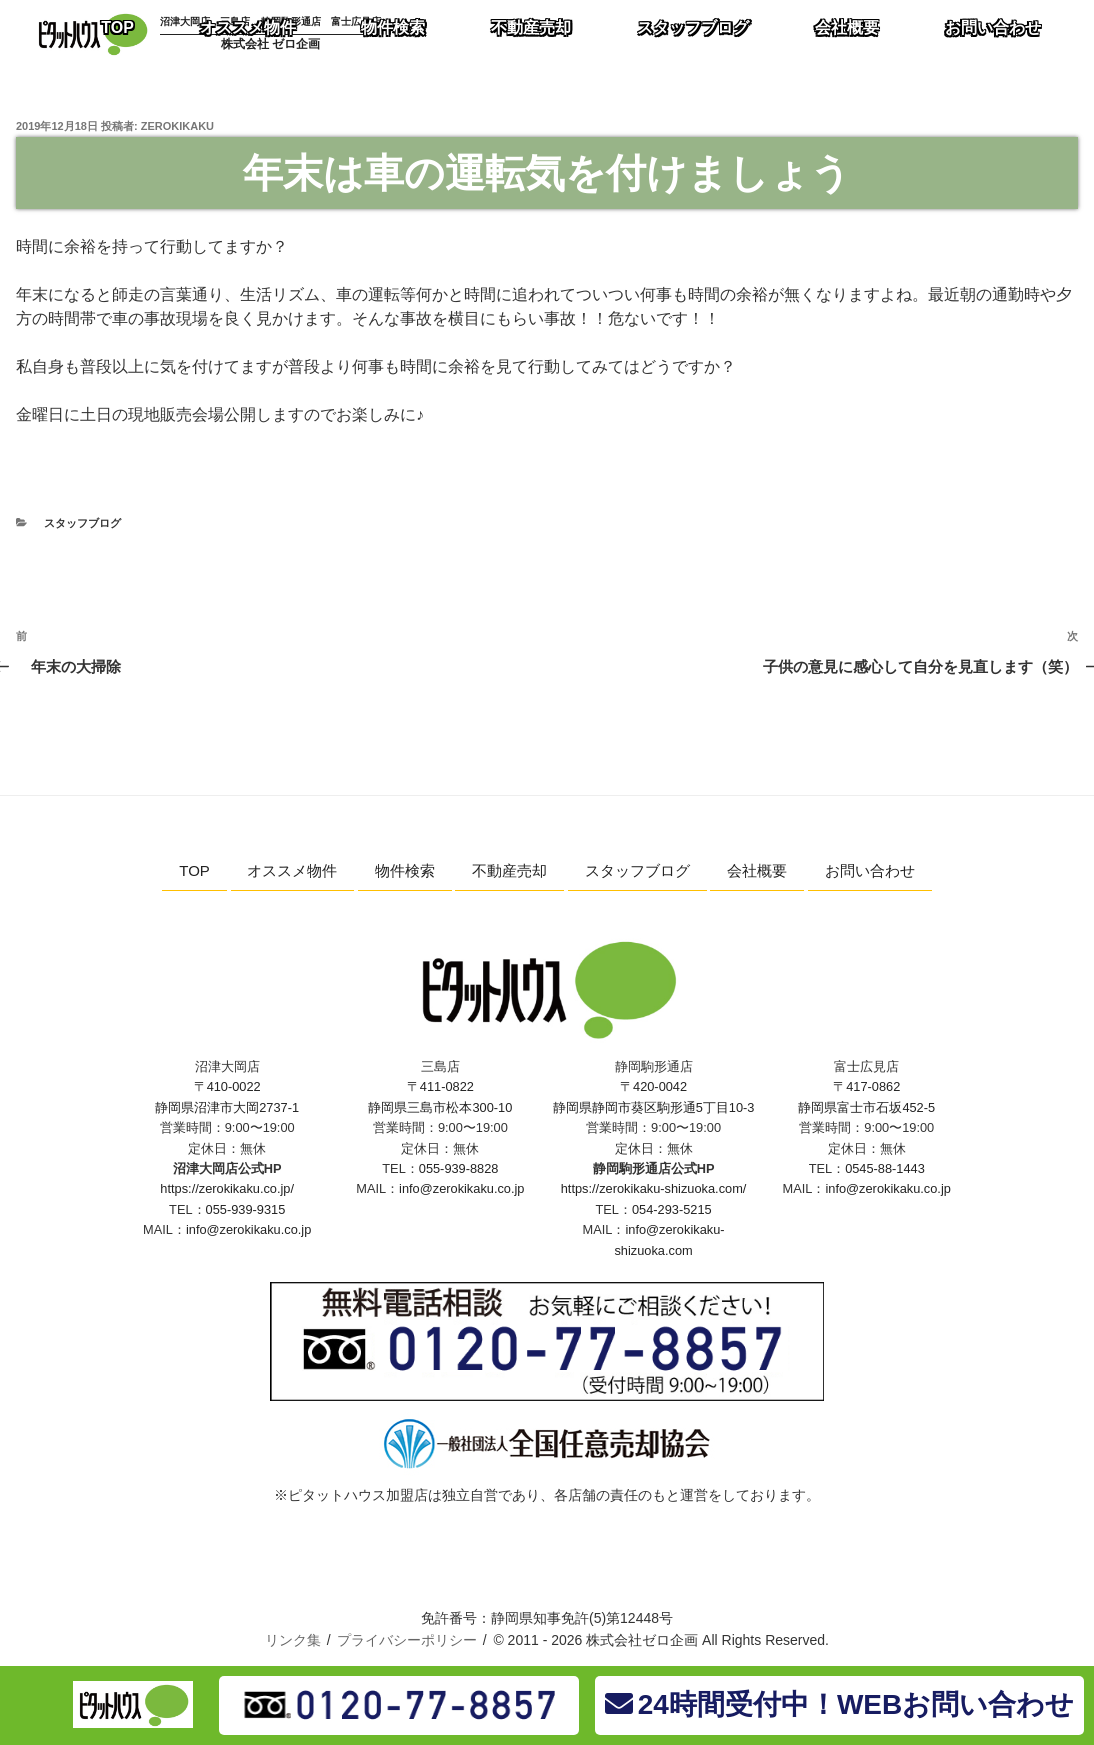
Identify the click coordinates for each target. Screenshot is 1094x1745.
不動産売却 (509, 870)
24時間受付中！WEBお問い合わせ (839, 1704)
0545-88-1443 (885, 1168)
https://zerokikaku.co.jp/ (227, 1188)
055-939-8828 (459, 1168)
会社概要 (757, 870)
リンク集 (293, 1640)
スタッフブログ (82, 523)
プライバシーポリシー (407, 1640)
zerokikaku (177, 126)
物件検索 (405, 870)
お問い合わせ (870, 870)
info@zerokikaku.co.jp (248, 1229)
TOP (194, 870)
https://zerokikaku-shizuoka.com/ (654, 1188)
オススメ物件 (292, 870)
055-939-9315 (246, 1209)
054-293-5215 (672, 1209)
